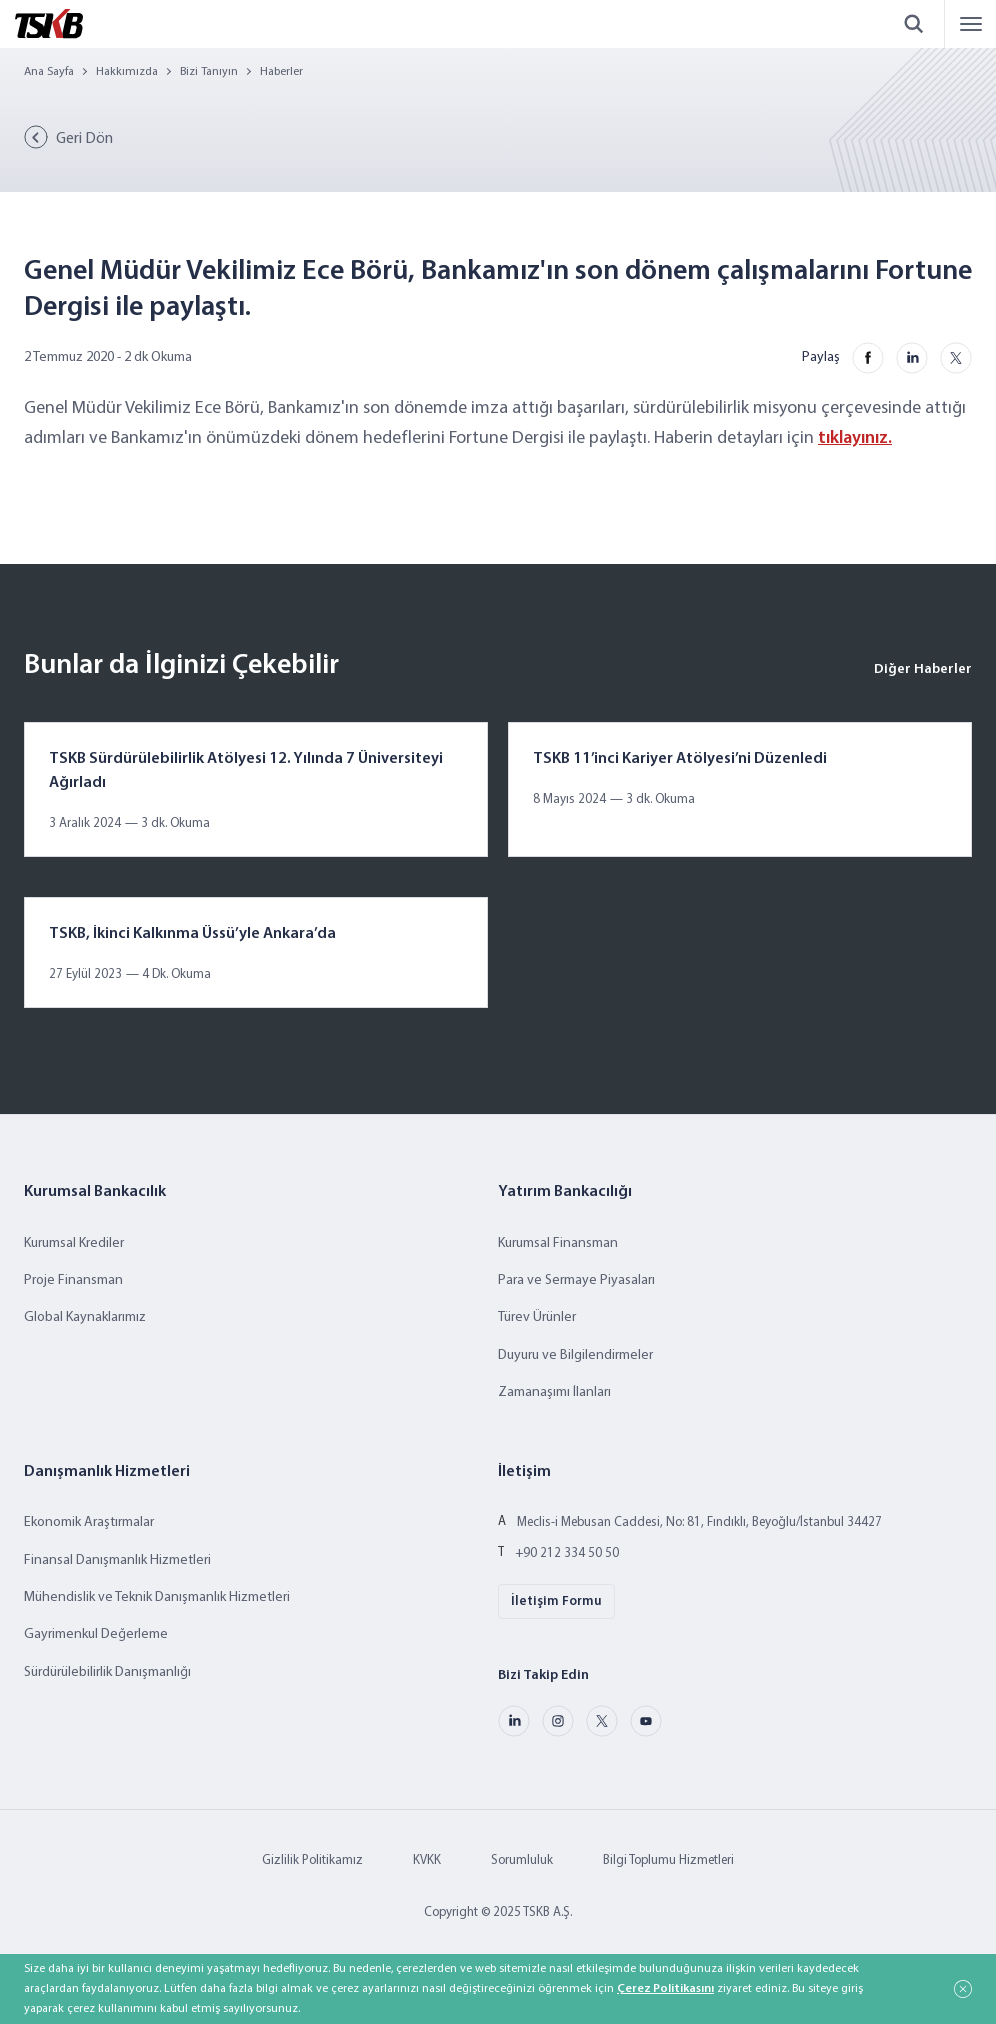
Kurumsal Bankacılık (95, 1192)
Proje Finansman (73, 1280)
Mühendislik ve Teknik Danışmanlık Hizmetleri (157, 1597)
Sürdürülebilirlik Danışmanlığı (107, 1672)
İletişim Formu (556, 1601)
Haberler (281, 72)
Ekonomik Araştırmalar (89, 1522)
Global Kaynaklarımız (85, 1317)
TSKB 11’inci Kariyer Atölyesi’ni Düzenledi (680, 759)
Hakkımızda (127, 72)
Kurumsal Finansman (558, 1243)
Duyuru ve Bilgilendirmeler (575, 1355)
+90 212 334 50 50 (567, 1553)
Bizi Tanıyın (209, 72)
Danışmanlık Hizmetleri (107, 1472)
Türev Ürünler (537, 1317)
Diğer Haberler (923, 669)
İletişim (524, 1472)
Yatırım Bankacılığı (565, 1192)
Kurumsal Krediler (74, 1243)
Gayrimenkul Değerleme (96, 1634)
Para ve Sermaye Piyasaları (576, 1280)
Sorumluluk (522, 1860)
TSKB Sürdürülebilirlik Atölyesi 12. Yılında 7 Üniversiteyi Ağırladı (246, 771)
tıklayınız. (855, 438)
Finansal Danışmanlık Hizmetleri (117, 1560)
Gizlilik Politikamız (312, 1860)
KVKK (427, 1860)
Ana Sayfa (49, 72)
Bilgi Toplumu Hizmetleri (668, 1860)
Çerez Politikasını (665, 1989)
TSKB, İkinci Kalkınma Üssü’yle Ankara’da (192, 934)
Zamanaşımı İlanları (554, 1392)
